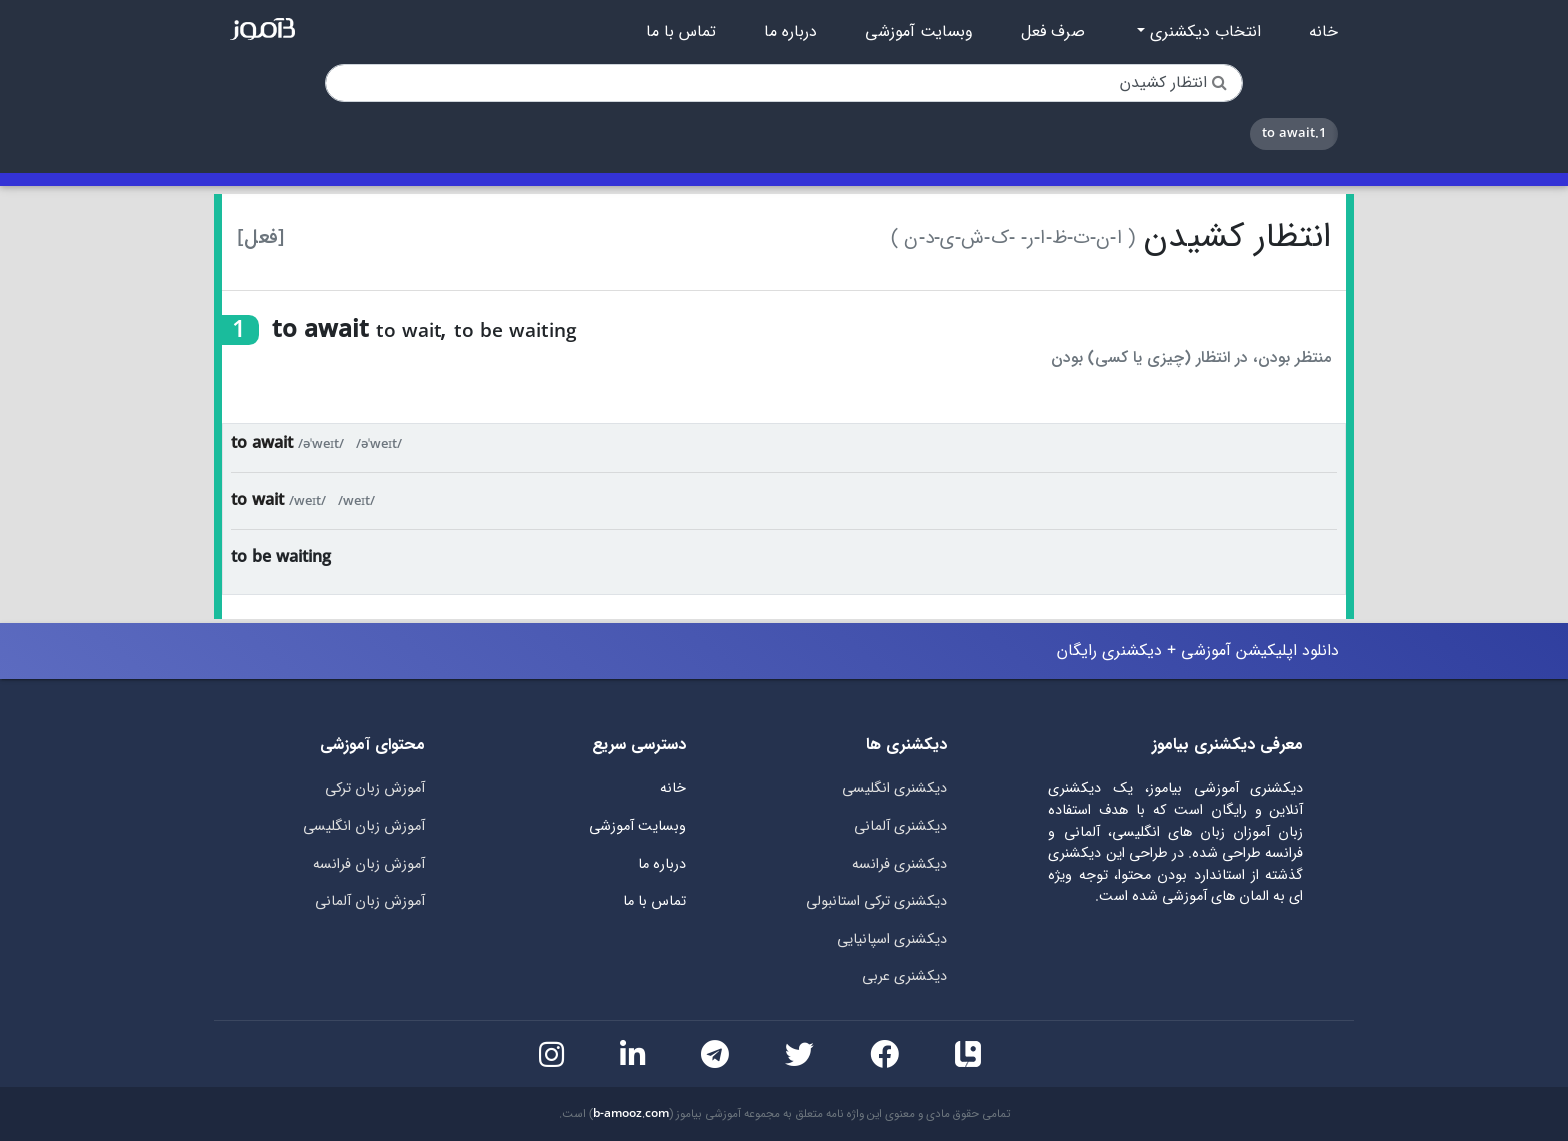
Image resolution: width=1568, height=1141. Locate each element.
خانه (1323, 32)
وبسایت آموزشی (919, 32)
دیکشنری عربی (904, 976)
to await (262, 443)
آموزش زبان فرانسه (369, 864)
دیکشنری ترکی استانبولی (876, 901)
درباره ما (790, 32)
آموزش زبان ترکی (375, 788)
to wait (257, 500)
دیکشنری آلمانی (900, 826)
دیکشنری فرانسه (899, 864)
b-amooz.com (631, 1114)
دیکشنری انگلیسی (894, 788)
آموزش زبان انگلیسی (364, 826)
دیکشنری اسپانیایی (892, 939)
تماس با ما (681, 32)
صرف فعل (1053, 32)
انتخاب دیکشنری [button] (1203, 32)
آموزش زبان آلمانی (370, 901)
